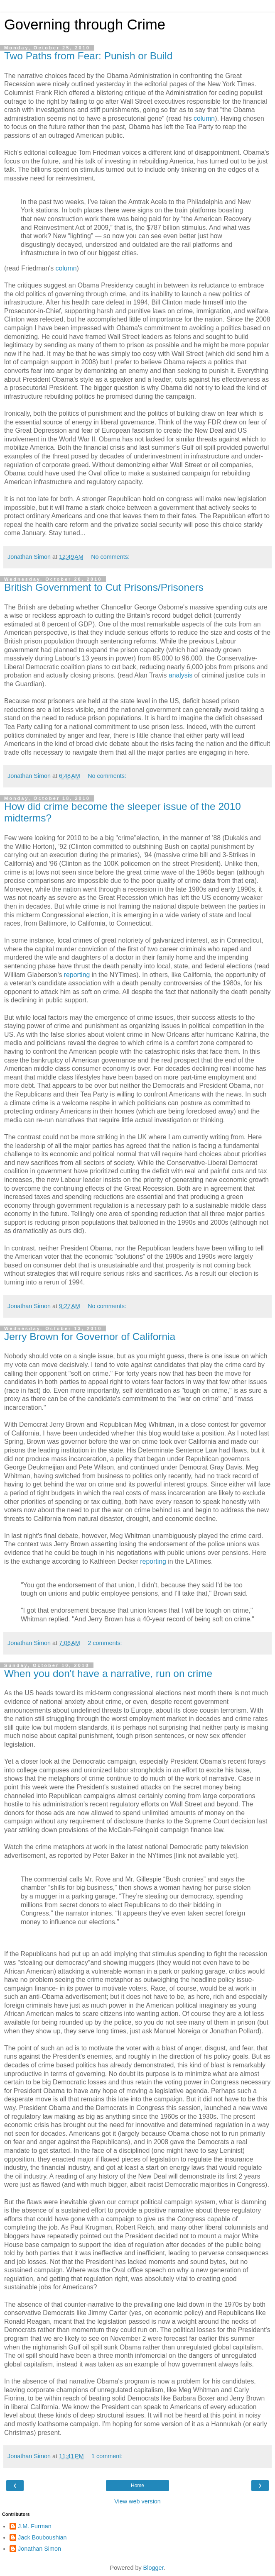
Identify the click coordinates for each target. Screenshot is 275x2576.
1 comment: (107, 2456)
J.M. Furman (35, 2526)
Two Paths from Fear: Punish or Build (88, 55)
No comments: (110, 556)
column (204, 118)
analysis (180, 675)
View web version (137, 2501)
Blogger (153, 2567)
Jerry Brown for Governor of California (89, 1336)
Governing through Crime (84, 24)
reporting (77, 974)
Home (137, 2485)
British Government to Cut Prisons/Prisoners (104, 587)
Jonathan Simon (39, 2548)
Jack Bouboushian (42, 2537)
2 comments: (105, 1643)
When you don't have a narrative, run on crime (108, 1673)
